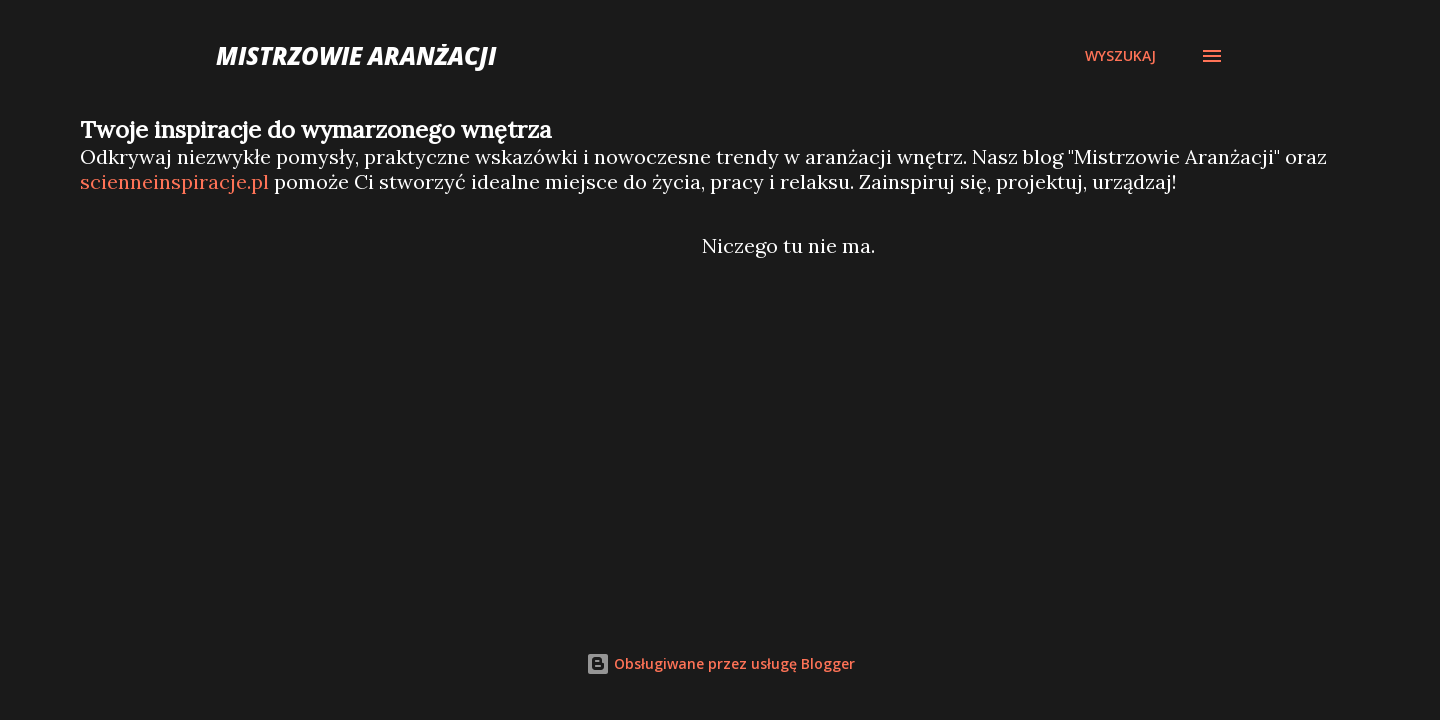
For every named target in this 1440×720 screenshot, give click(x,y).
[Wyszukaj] (1120, 56)
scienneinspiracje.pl (174, 181)
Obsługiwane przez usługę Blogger (720, 663)
